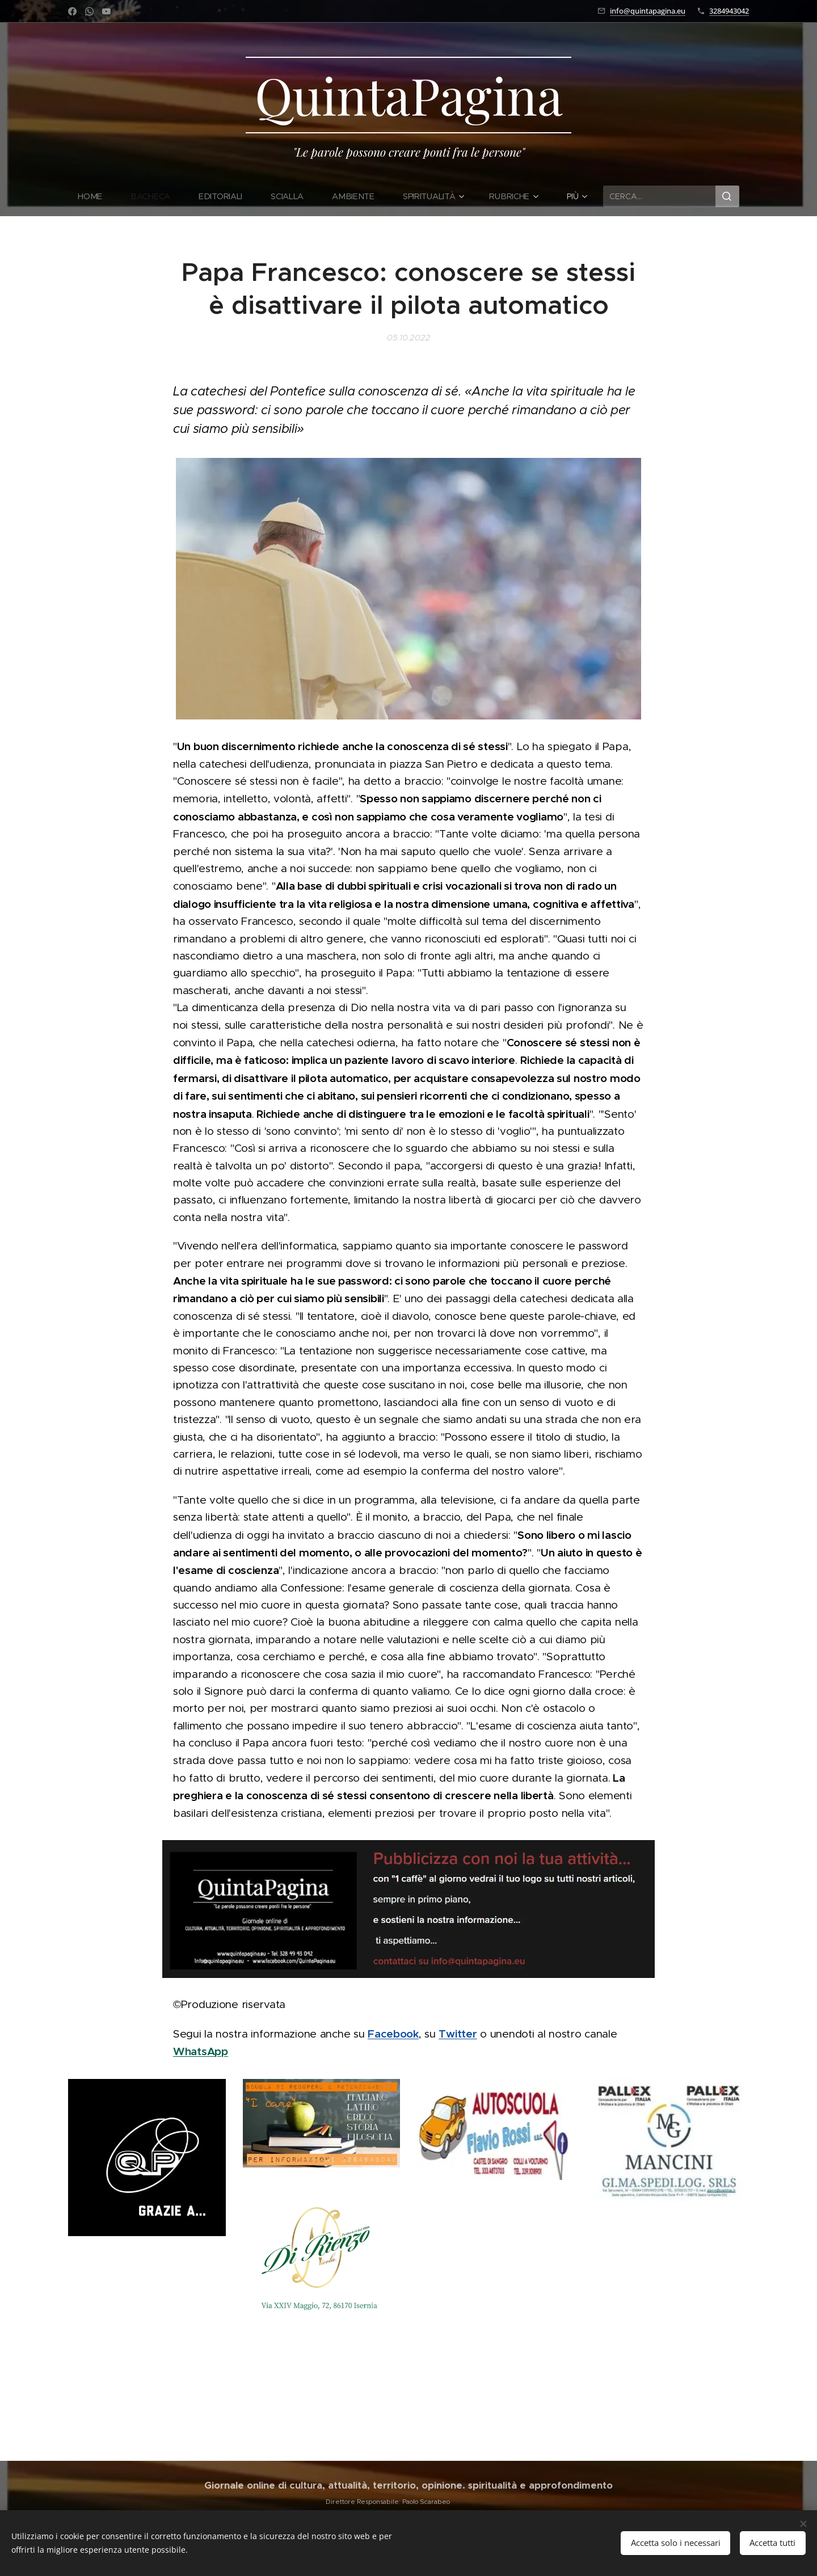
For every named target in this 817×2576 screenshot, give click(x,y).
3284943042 (729, 11)
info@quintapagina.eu (647, 11)
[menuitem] (97, 196)
